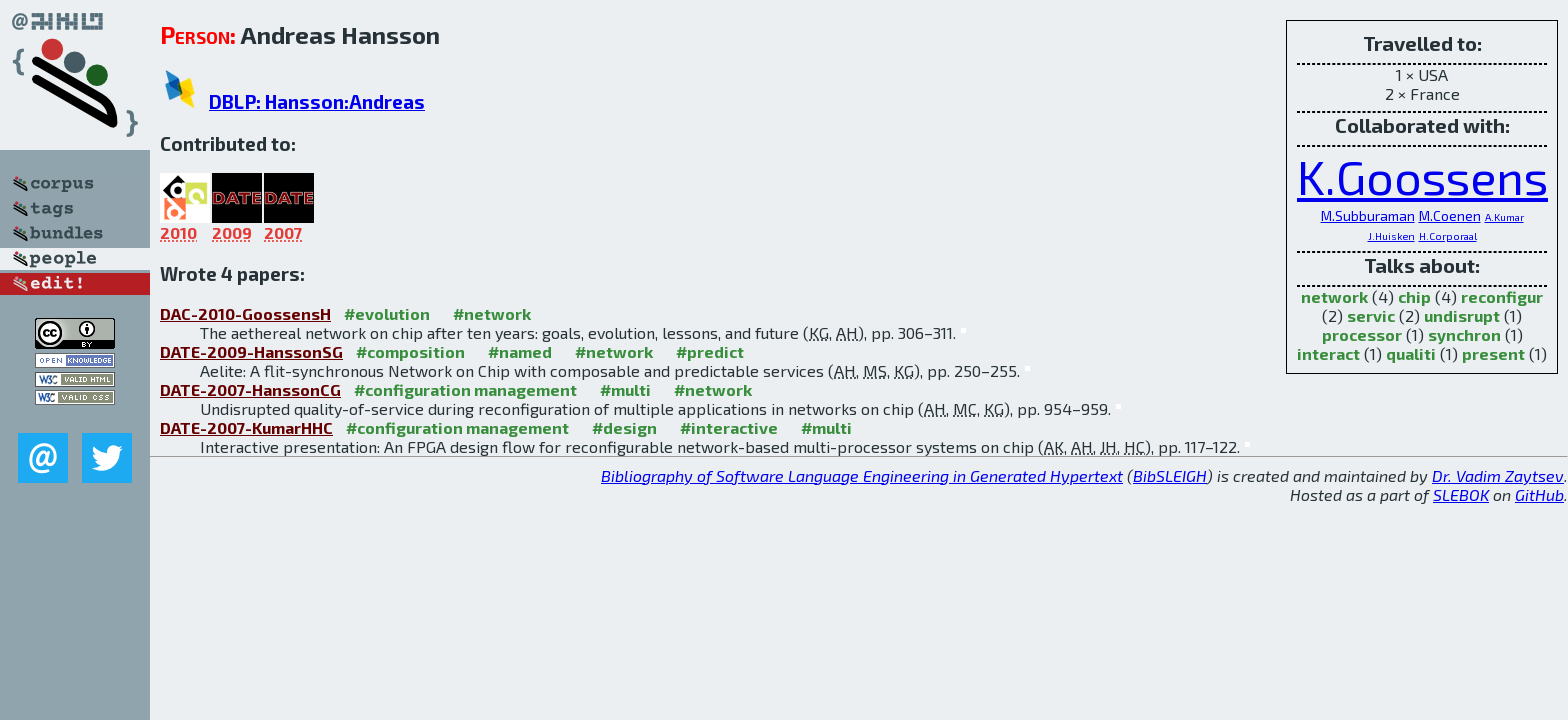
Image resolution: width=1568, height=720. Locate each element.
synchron (1464, 334)
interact (1328, 353)
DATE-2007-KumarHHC (246, 427)
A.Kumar (1504, 217)
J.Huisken (1391, 236)
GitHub (1539, 494)
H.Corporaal (1448, 236)
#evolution (387, 313)
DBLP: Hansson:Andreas (317, 101)
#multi (625, 389)
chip (1414, 296)
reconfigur (1502, 296)
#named (520, 351)
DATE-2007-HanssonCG (250, 389)
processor (1362, 334)
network (1334, 296)
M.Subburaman (1368, 215)
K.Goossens (1422, 176)
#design (624, 427)
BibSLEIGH (1170, 475)
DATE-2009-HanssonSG (251, 351)
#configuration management (465, 389)
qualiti (1411, 353)
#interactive (729, 427)
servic (1371, 315)
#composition (410, 351)
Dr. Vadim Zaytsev (1498, 475)
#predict (710, 351)
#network (492, 313)
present (1493, 353)
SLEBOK (1461, 494)
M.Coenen (1450, 215)
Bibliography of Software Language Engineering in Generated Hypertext (862, 475)
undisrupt (1462, 315)
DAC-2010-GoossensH (245, 313)
